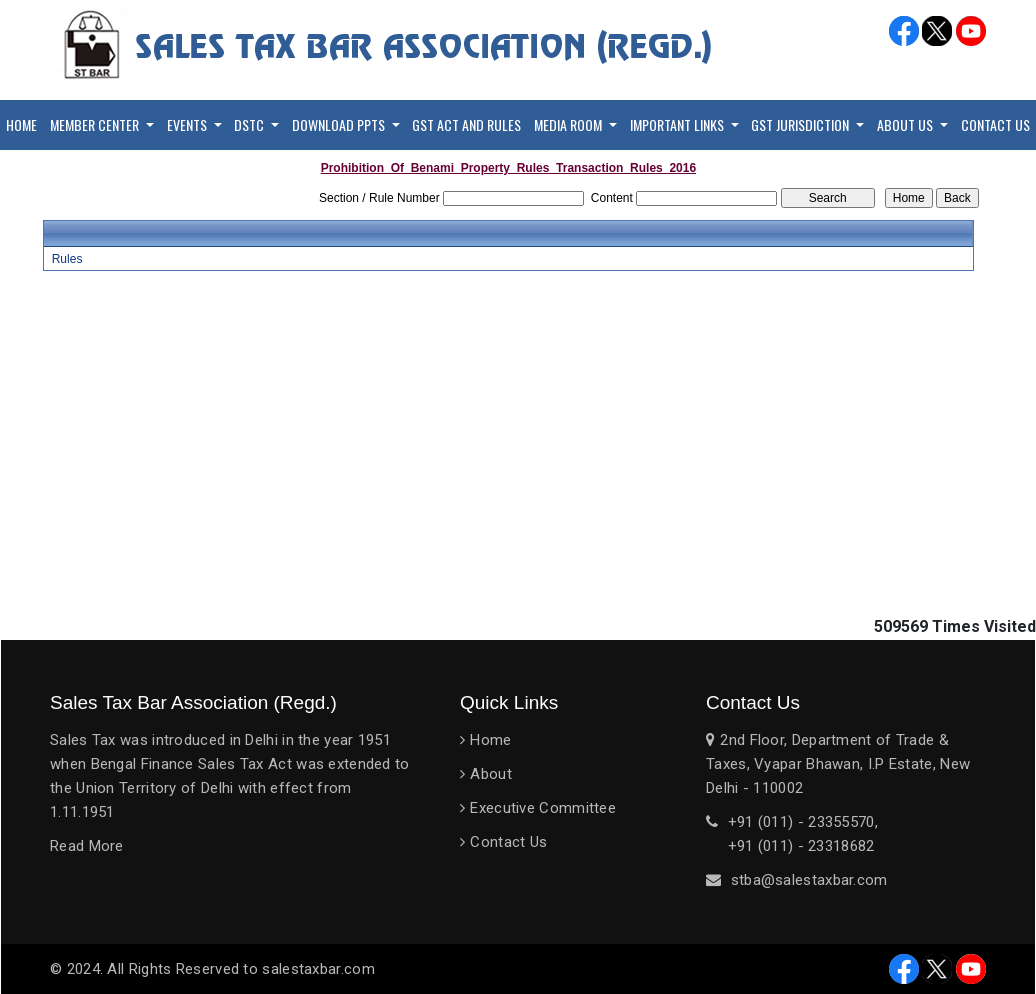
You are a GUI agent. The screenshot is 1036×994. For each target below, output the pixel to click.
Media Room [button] (569, 124)
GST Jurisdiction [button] (801, 124)
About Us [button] (906, 124)
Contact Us (995, 124)
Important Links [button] (678, 124)
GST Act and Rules (466, 124)
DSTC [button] (250, 124)
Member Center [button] (96, 124)
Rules (67, 259)
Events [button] (188, 124)
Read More (87, 846)
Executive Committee (543, 808)
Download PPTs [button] (340, 124)
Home (21, 124)
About (491, 774)
